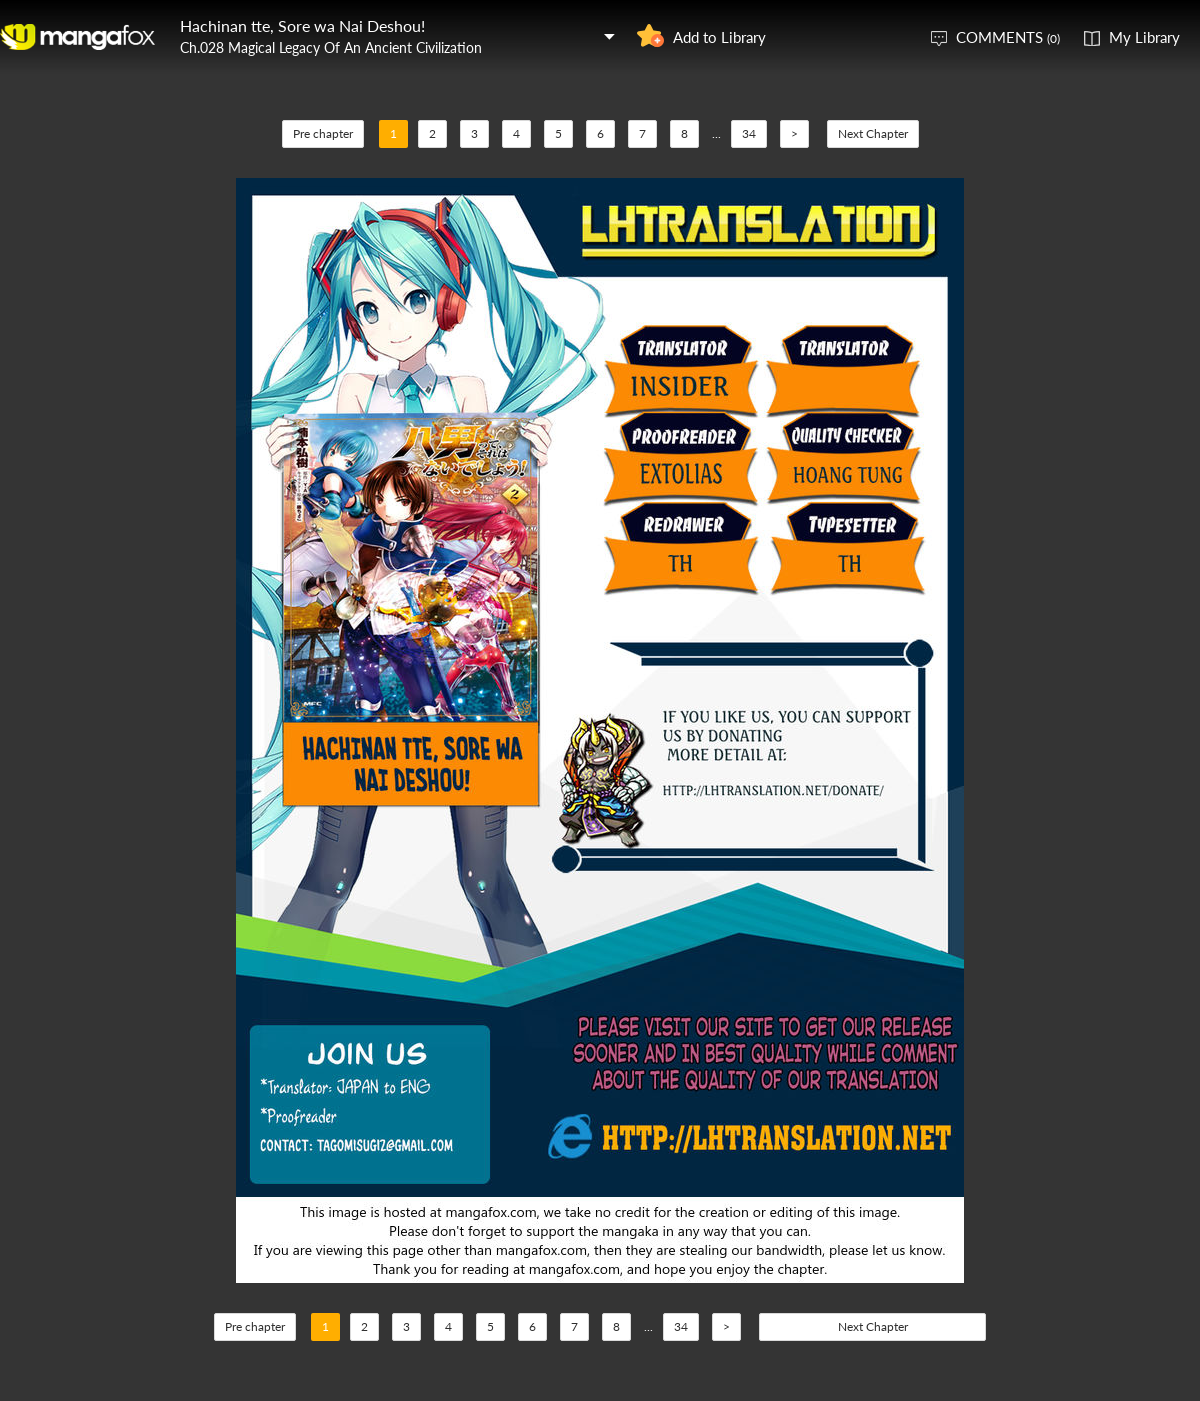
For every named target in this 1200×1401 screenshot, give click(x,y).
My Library (1144, 37)
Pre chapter (323, 133)
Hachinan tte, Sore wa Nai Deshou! (302, 25)
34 (749, 133)
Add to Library (719, 37)
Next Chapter (873, 133)
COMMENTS (1008, 37)
